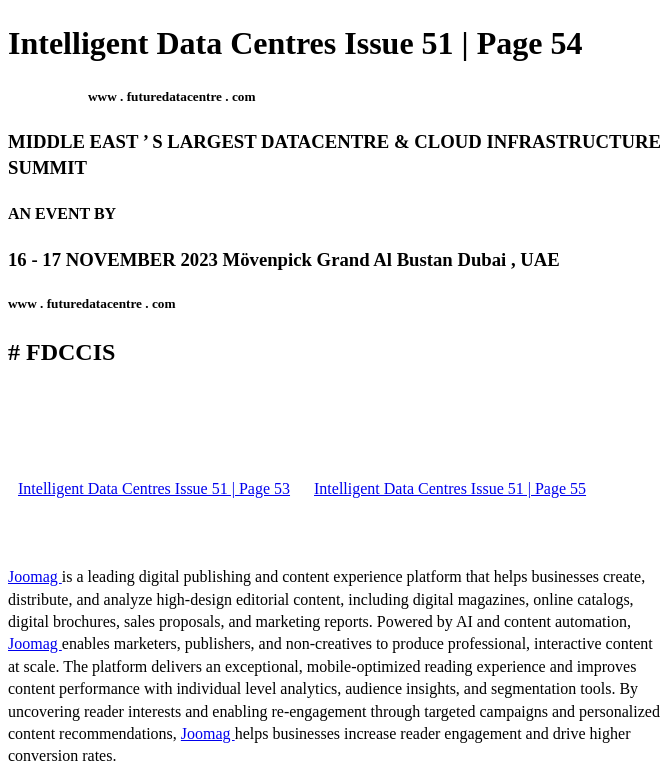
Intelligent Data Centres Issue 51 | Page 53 (154, 488)
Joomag (35, 576)
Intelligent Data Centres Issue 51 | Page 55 (450, 488)
